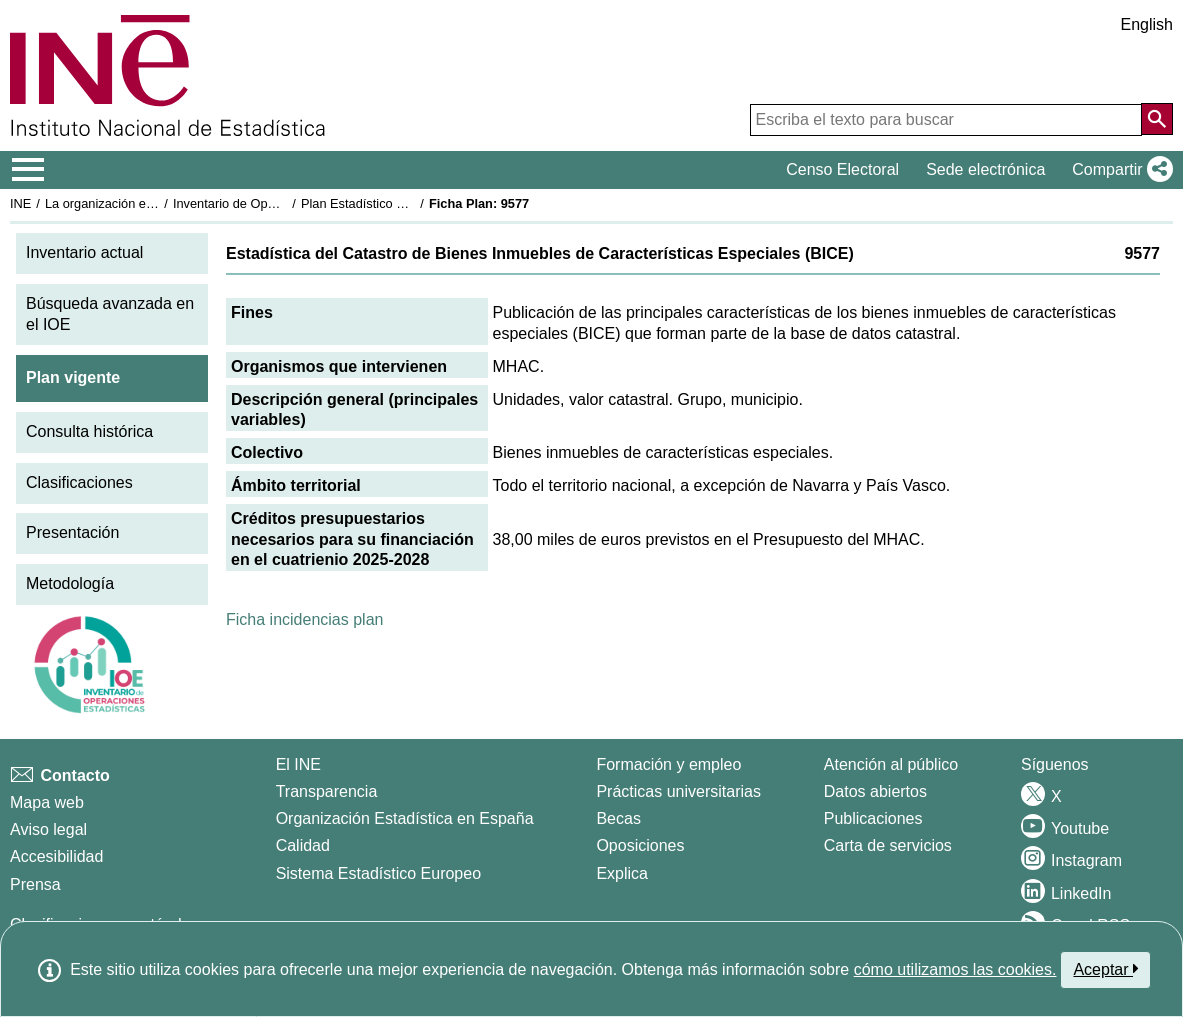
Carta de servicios (888, 845)
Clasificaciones (79, 482)
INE (20, 203)
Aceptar (1105, 969)
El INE (298, 764)
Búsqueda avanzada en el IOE (110, 314)
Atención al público (891, 764)
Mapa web (47, 802)
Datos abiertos (875, 791)
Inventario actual (84, 252)
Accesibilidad (56, 856)
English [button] (1147, 24)
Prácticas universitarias (678, 791)
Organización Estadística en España (405, 818)
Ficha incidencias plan (304, 619)
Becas (618, 818)
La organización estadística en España (155, 203)
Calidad (303, 845)
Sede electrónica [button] (985, 169)
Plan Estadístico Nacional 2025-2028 (406, 203)
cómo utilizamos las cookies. (955, 969)
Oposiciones (640, 845)
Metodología (70, 583)
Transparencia (327, 791)
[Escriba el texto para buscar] (946, 120)
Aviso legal (48, 829)
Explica (622, 873)
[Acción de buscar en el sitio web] (1157, 119)
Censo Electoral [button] (842, 169)
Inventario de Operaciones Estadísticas (284, 203)
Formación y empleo (668, 764)
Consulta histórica (89, 431)
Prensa (35, 884)
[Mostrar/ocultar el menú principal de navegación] (28, 170)
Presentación (72, 532)
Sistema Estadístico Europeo (378, 873)
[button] (1118, 170)
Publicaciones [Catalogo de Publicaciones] (873, 818)
